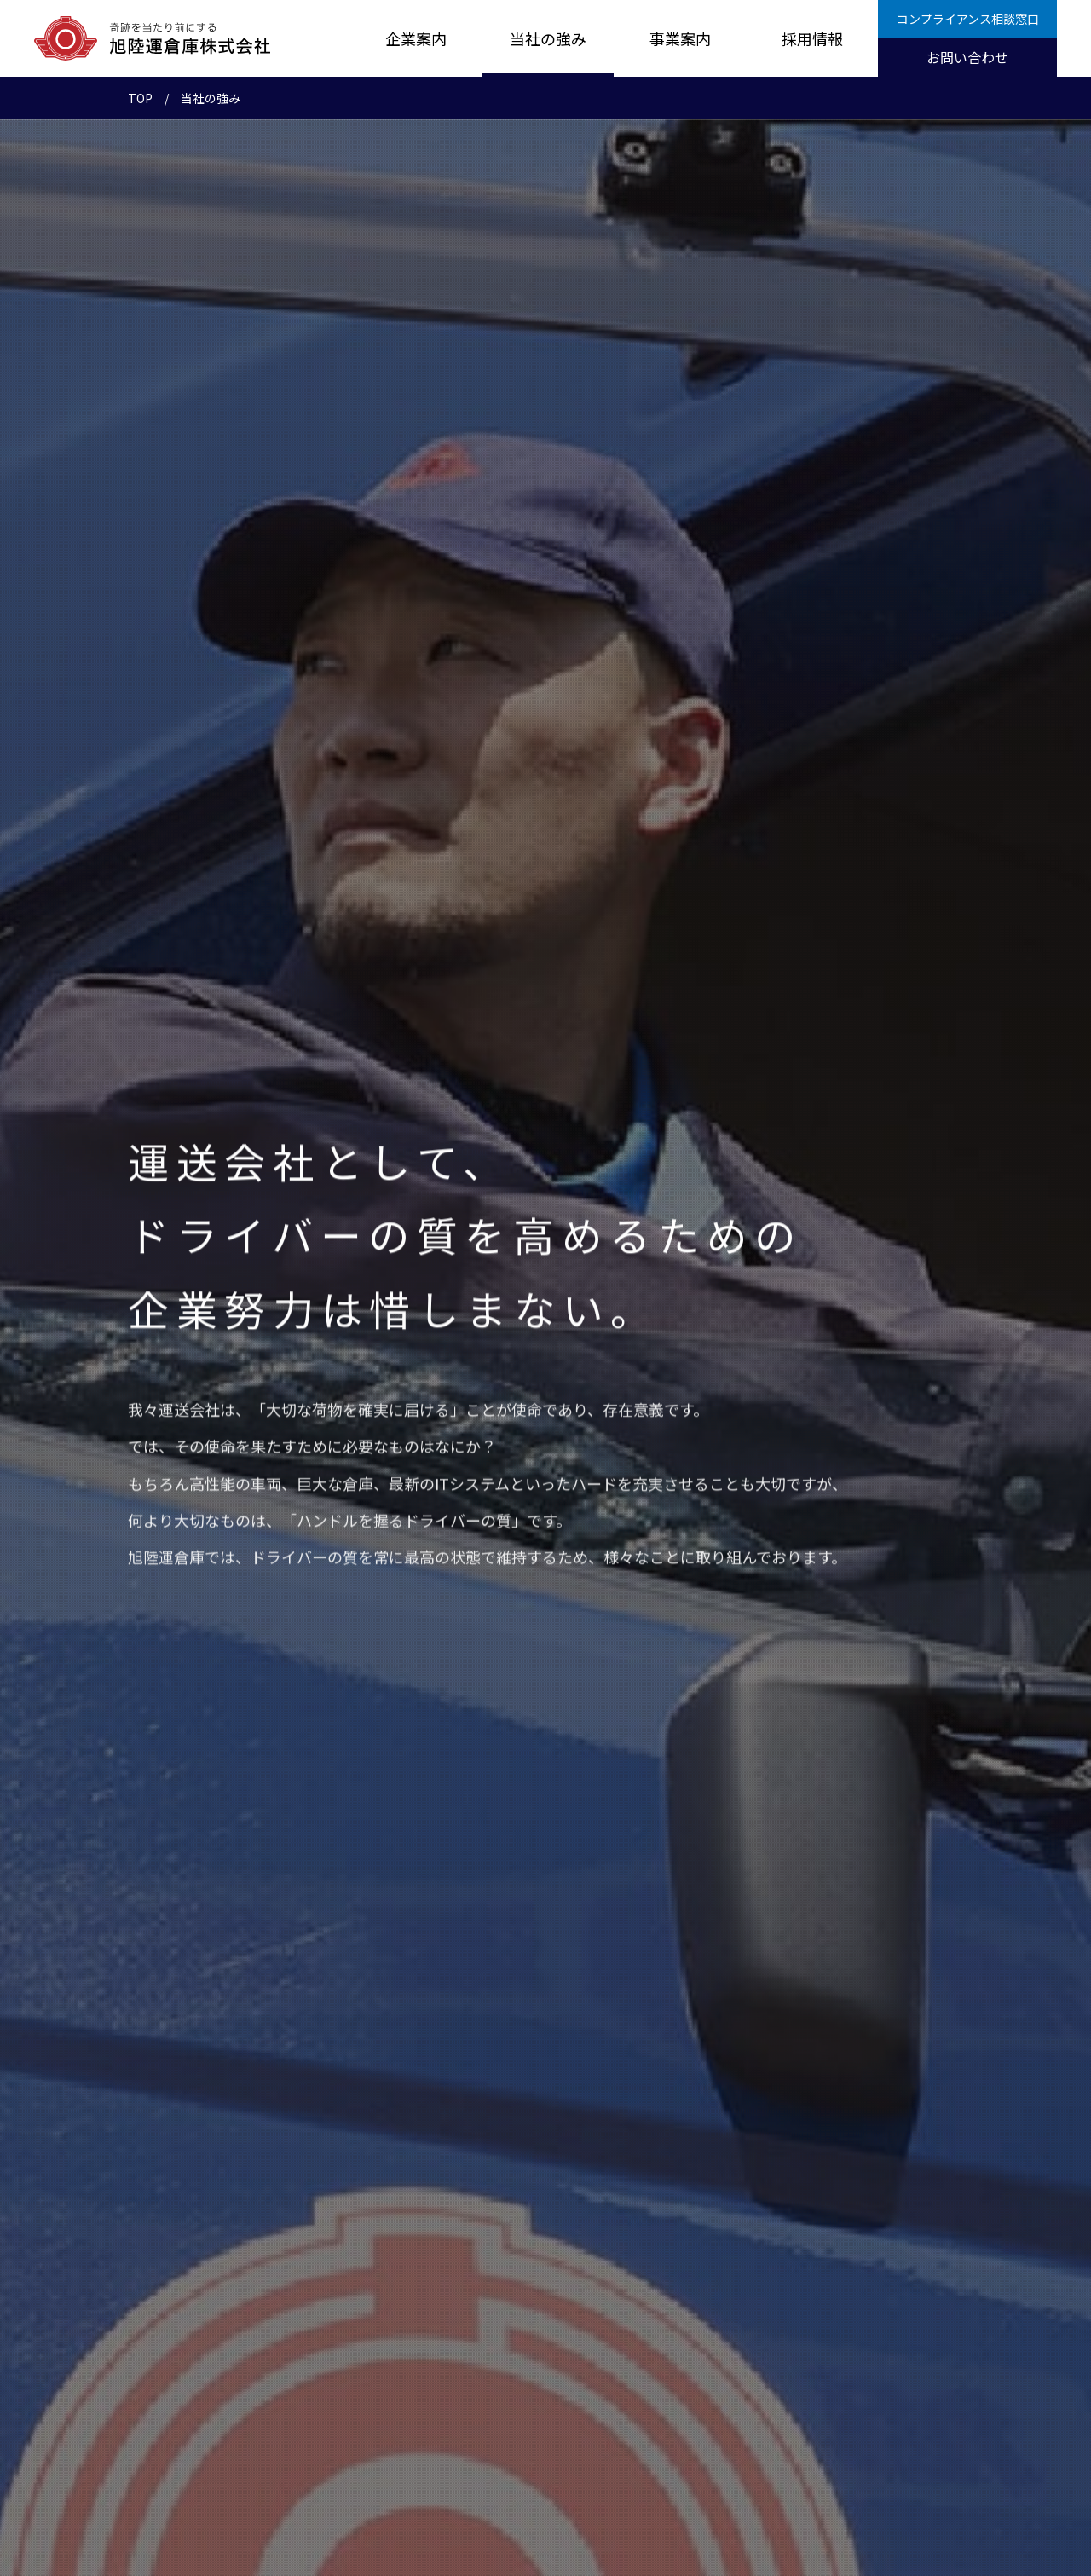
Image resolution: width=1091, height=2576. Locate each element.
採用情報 (812, 38)
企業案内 (416, 38)
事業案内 (680, 38)
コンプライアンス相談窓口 (968, 18)
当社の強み (548, 38)
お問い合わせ (967, 57)
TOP (140, 98)
